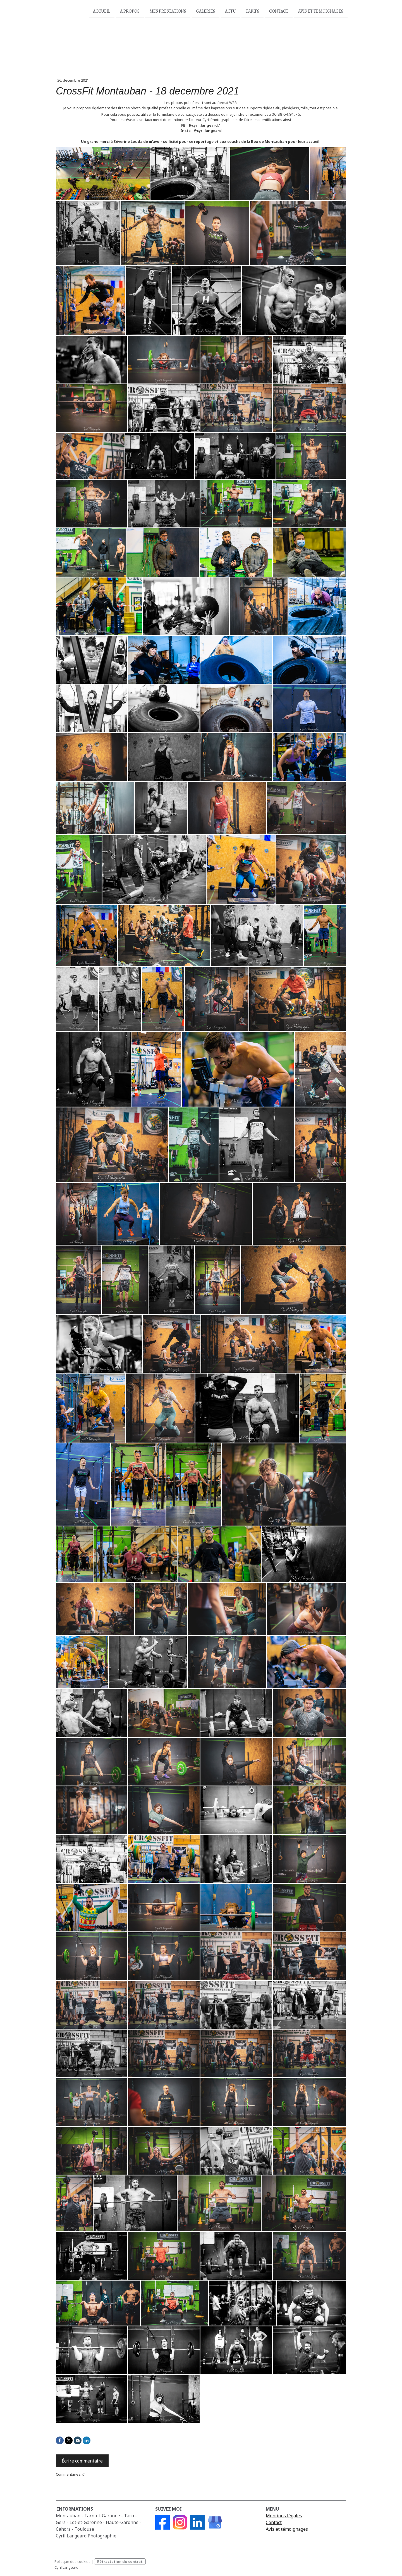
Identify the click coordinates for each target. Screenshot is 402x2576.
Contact (278, 11)
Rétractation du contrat (120, 2561)
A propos (130, 11)
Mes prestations (167, 11)
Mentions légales (284, 2516)
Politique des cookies (72, 2561)
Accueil (101, 11)
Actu (230, 11)
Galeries (205, 11)
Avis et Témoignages (320, 11)
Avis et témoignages (287, 2529)
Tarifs (252, 11)
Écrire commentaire (82, 2461)
